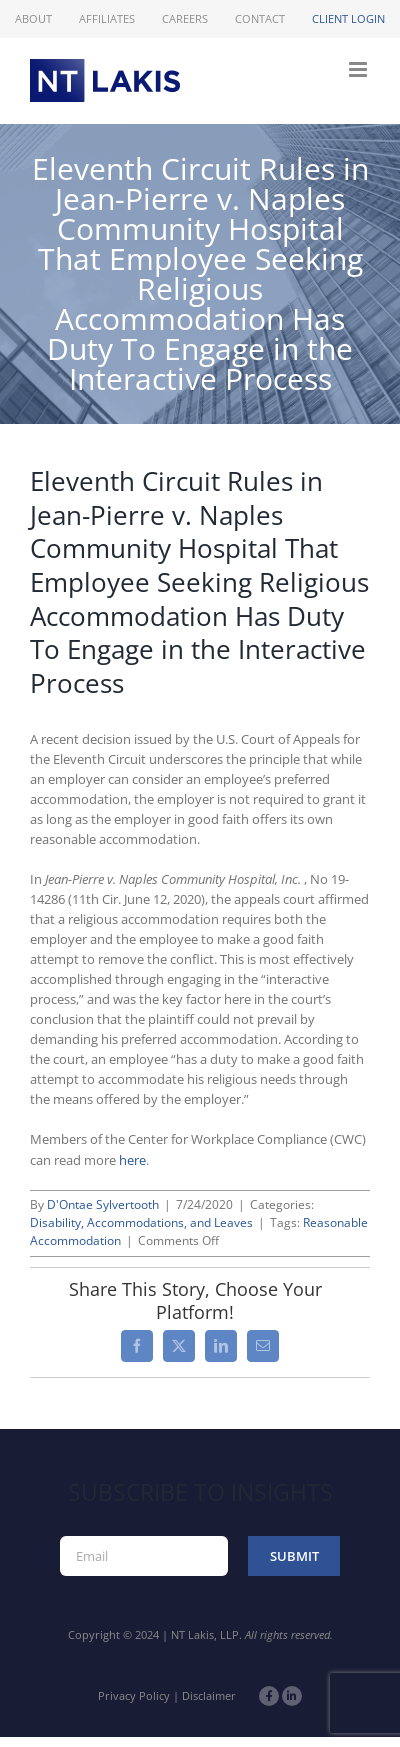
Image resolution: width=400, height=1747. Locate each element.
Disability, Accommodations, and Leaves (141, 1222)
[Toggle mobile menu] (359, 69)
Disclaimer (209, 1695)
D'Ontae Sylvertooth (103, 1204)
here (132, 1160)
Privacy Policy (134, 1695)
